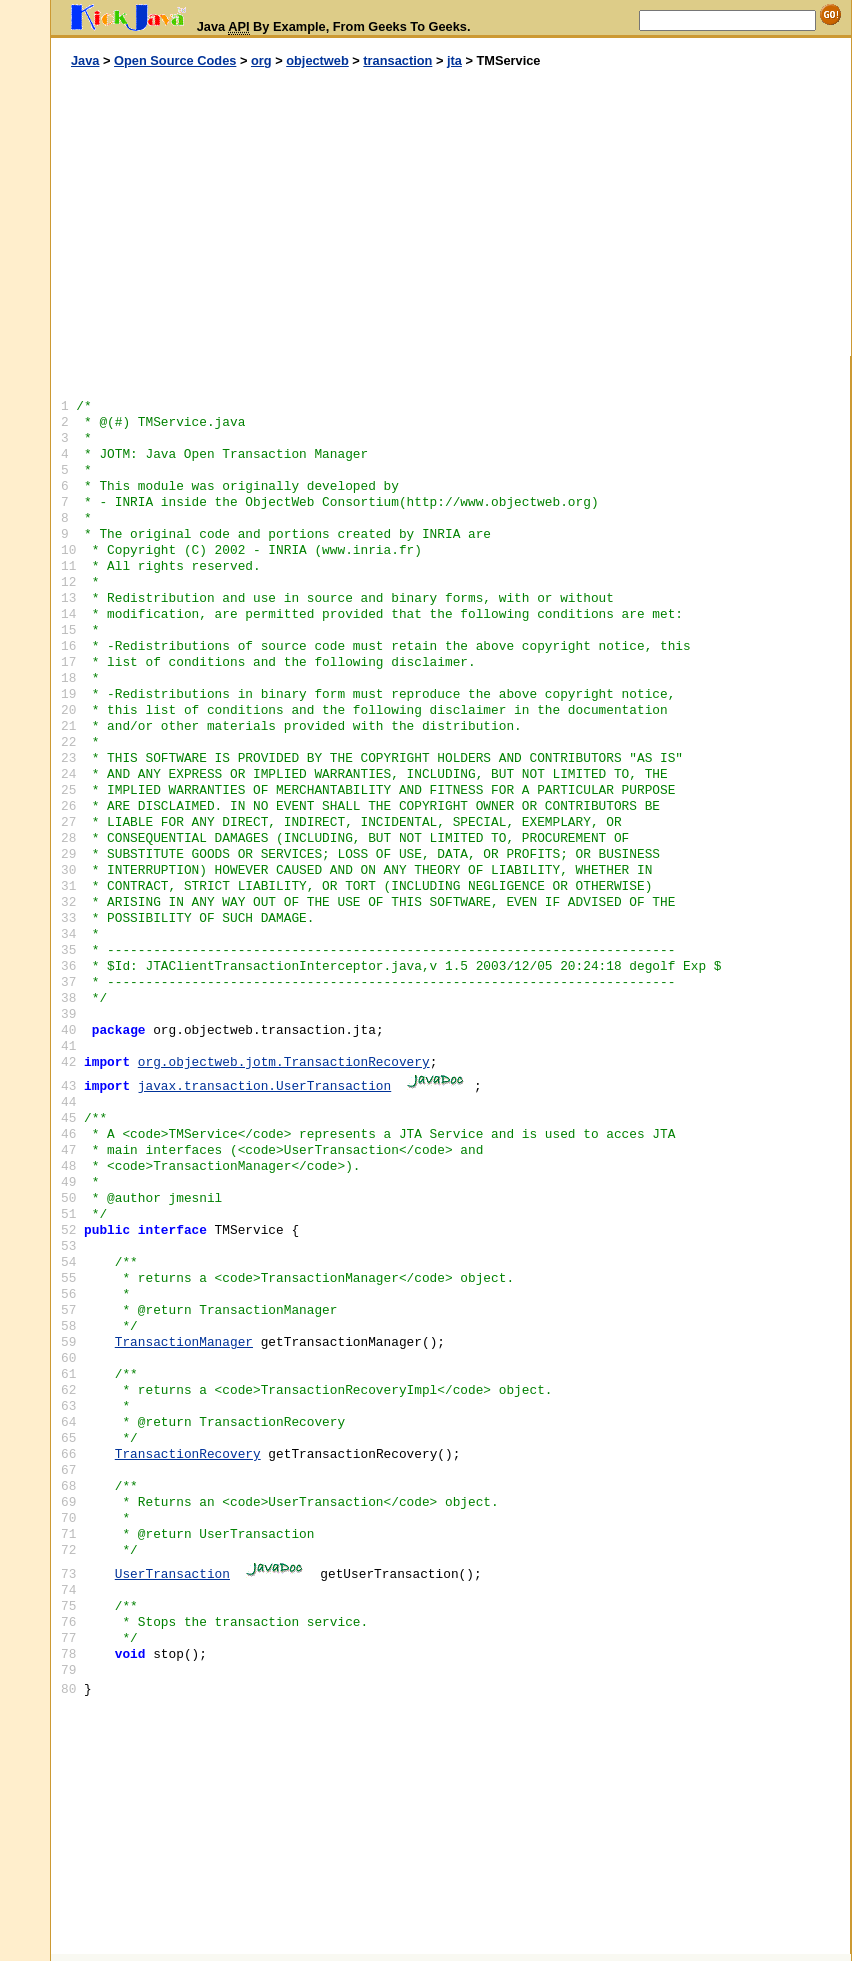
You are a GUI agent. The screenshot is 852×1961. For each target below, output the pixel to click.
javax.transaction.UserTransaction (264, 1086)
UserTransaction (172, 1574)
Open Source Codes (175, 60)
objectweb (317, 60)
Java (85, 60)
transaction (397, 60)
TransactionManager (184, 1342)
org (261, 60)
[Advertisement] (251, 213)
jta (454, 60)
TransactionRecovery (188, 1454)
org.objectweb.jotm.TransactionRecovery (284, 1062)
